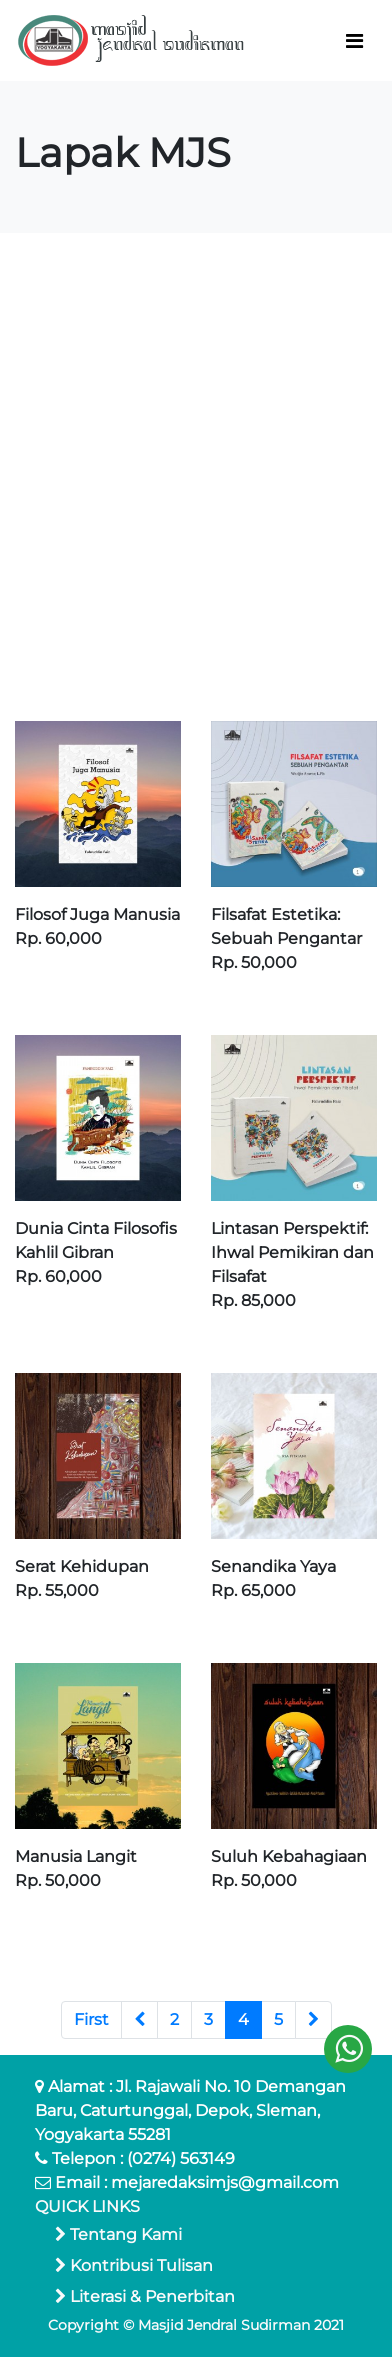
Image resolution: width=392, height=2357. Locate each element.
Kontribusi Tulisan (134, 2265)
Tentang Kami (118, 2234)
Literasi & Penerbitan (145, 2296)
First (91, 2019)
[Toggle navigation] (354, 41)
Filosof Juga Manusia (97, 914)
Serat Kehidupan (82, 1566)
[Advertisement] (196, 477)
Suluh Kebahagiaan (289, 1856)
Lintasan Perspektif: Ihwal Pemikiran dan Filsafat (292, 1252)
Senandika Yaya (273, 1566)
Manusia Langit (76, 1856)
